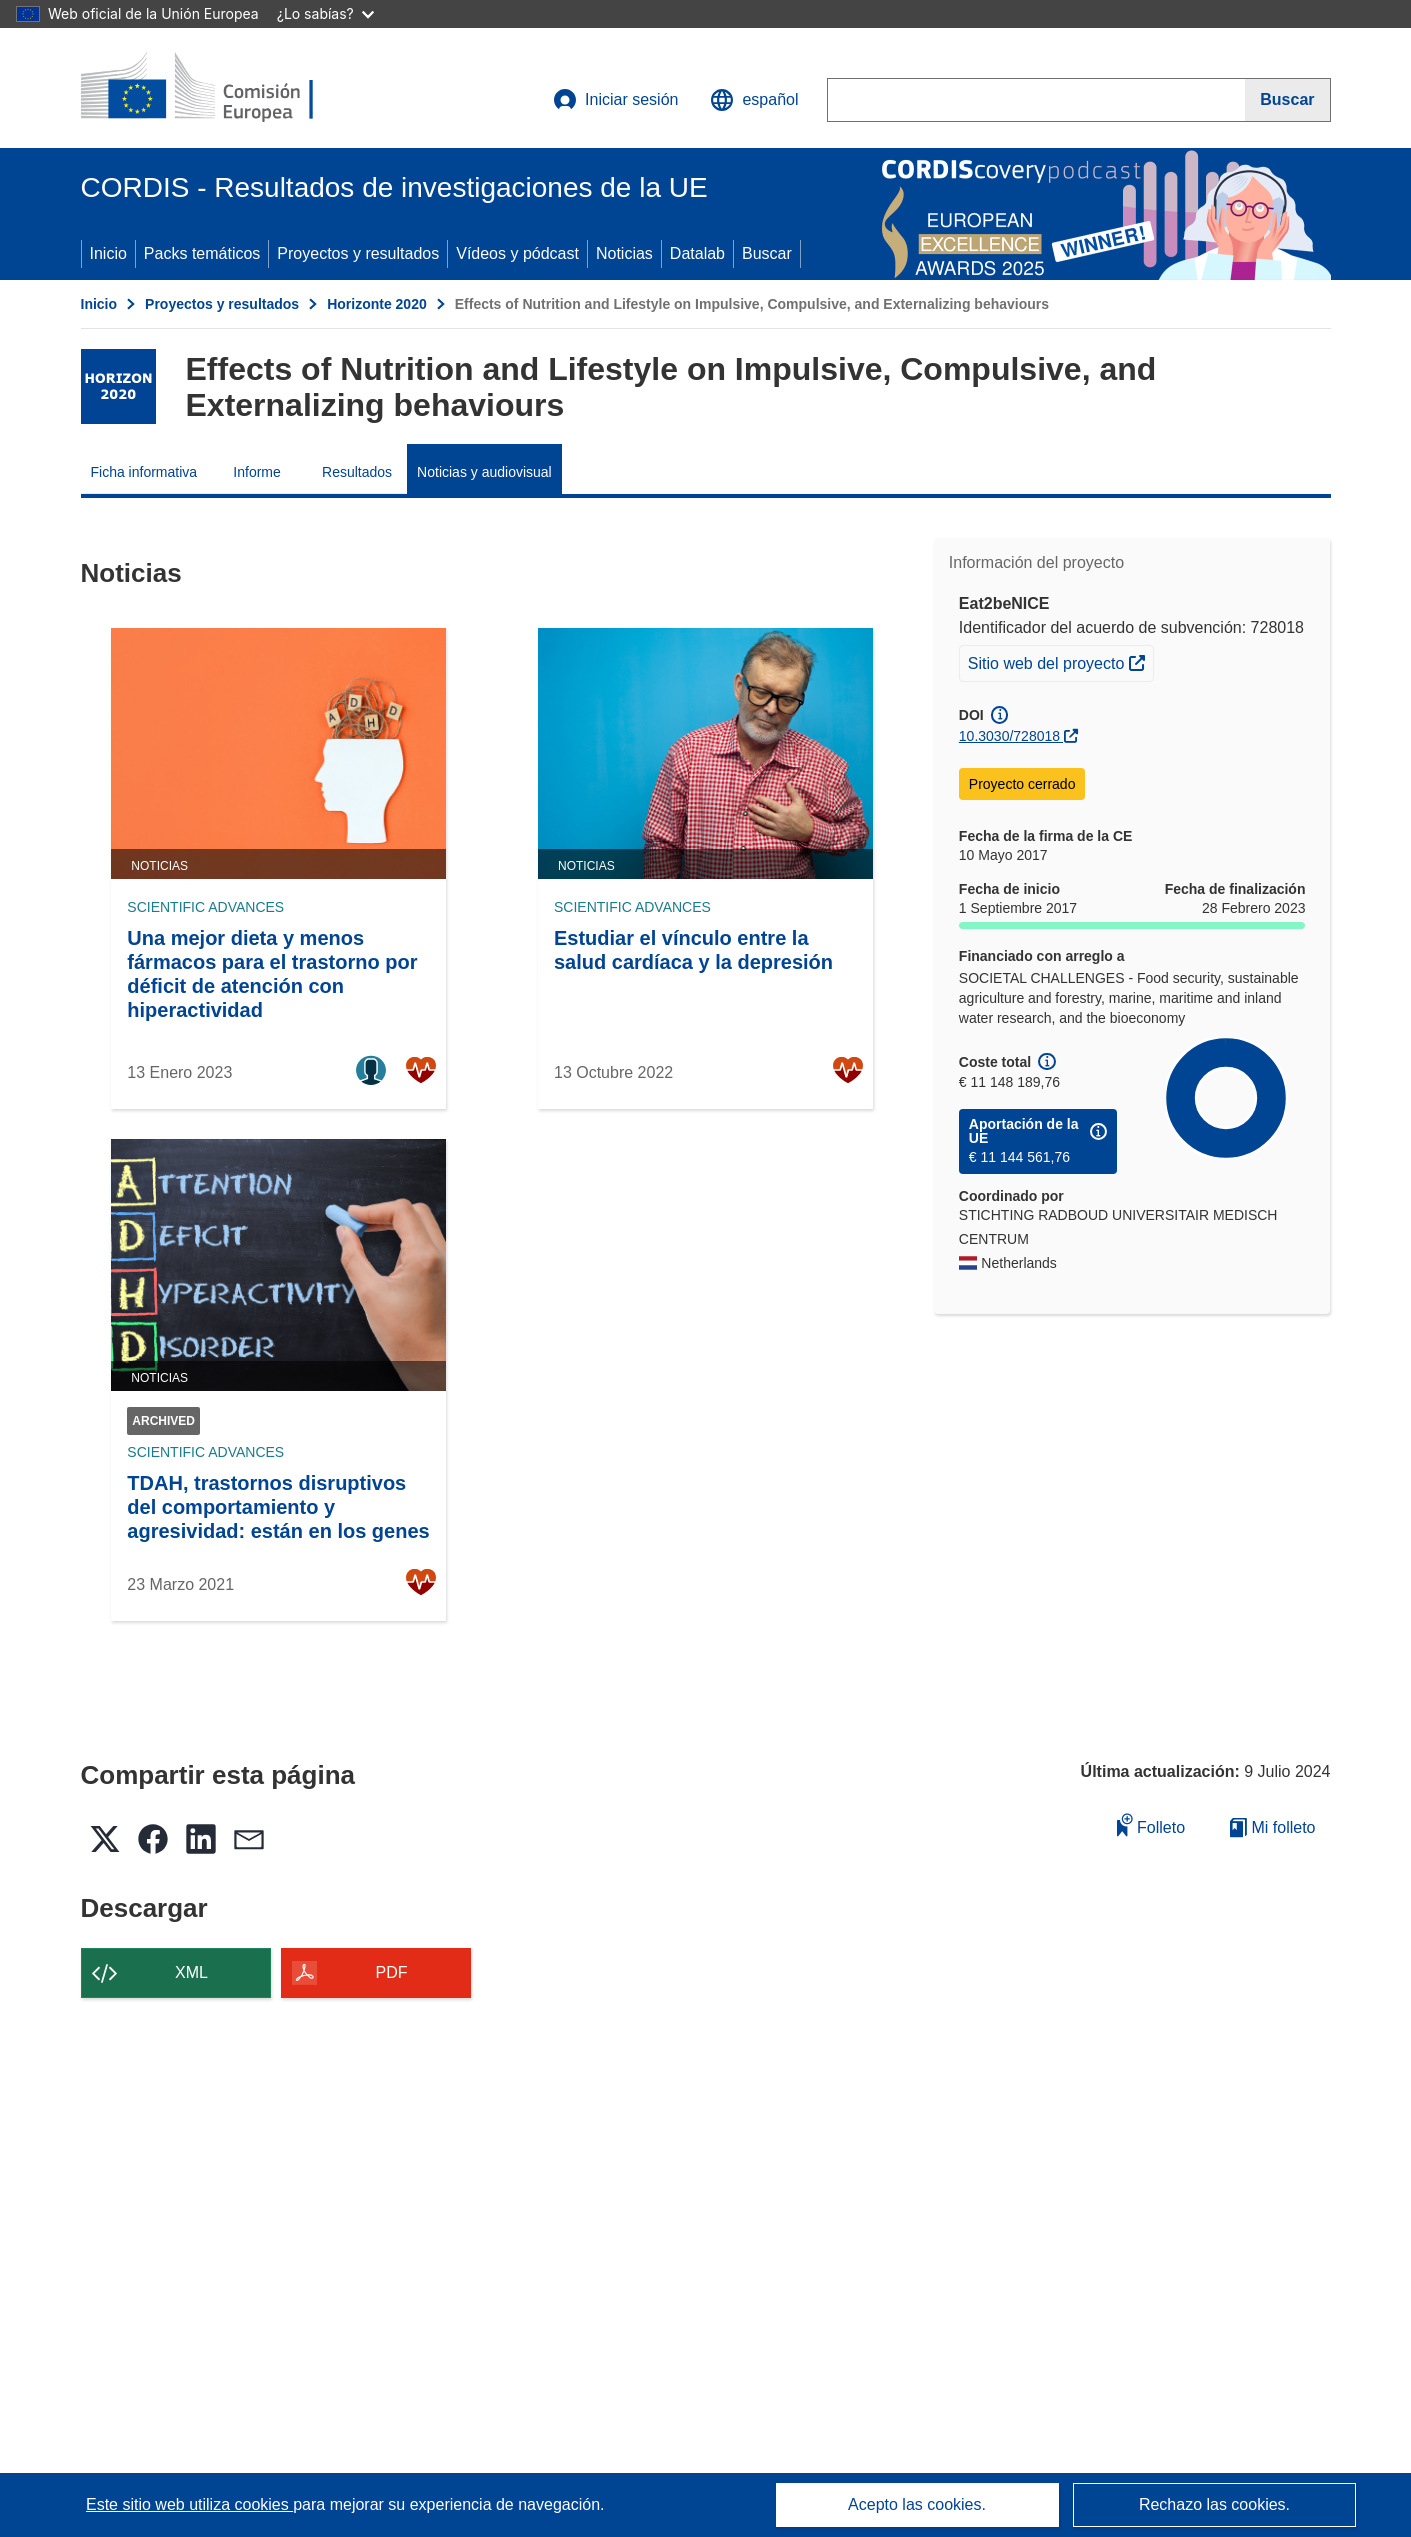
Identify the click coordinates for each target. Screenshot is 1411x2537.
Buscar (767, 253)
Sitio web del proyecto (1060, 661)
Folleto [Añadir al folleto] (1151, 1824)
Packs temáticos (202, 253)
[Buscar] (1287, 100)
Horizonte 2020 (377, 304)
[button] (754, 100)
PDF (392, 1972)
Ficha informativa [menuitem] (144, 472)
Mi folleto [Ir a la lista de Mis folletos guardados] (1272, 1827)
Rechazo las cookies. (1214, 2504)
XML (191, 1972)
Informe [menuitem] (256, 472)
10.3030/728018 (1009, 736)
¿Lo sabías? (325, 13)
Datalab (697, 253)
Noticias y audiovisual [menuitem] (484, 472)
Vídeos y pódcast (517, 253)
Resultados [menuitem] (357, 472)
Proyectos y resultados (358, 253)
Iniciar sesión (615, 100)
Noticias (624, 253)
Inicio (108, 253)
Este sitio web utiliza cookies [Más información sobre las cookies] (189, 2504)
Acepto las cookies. (917, 2504)
